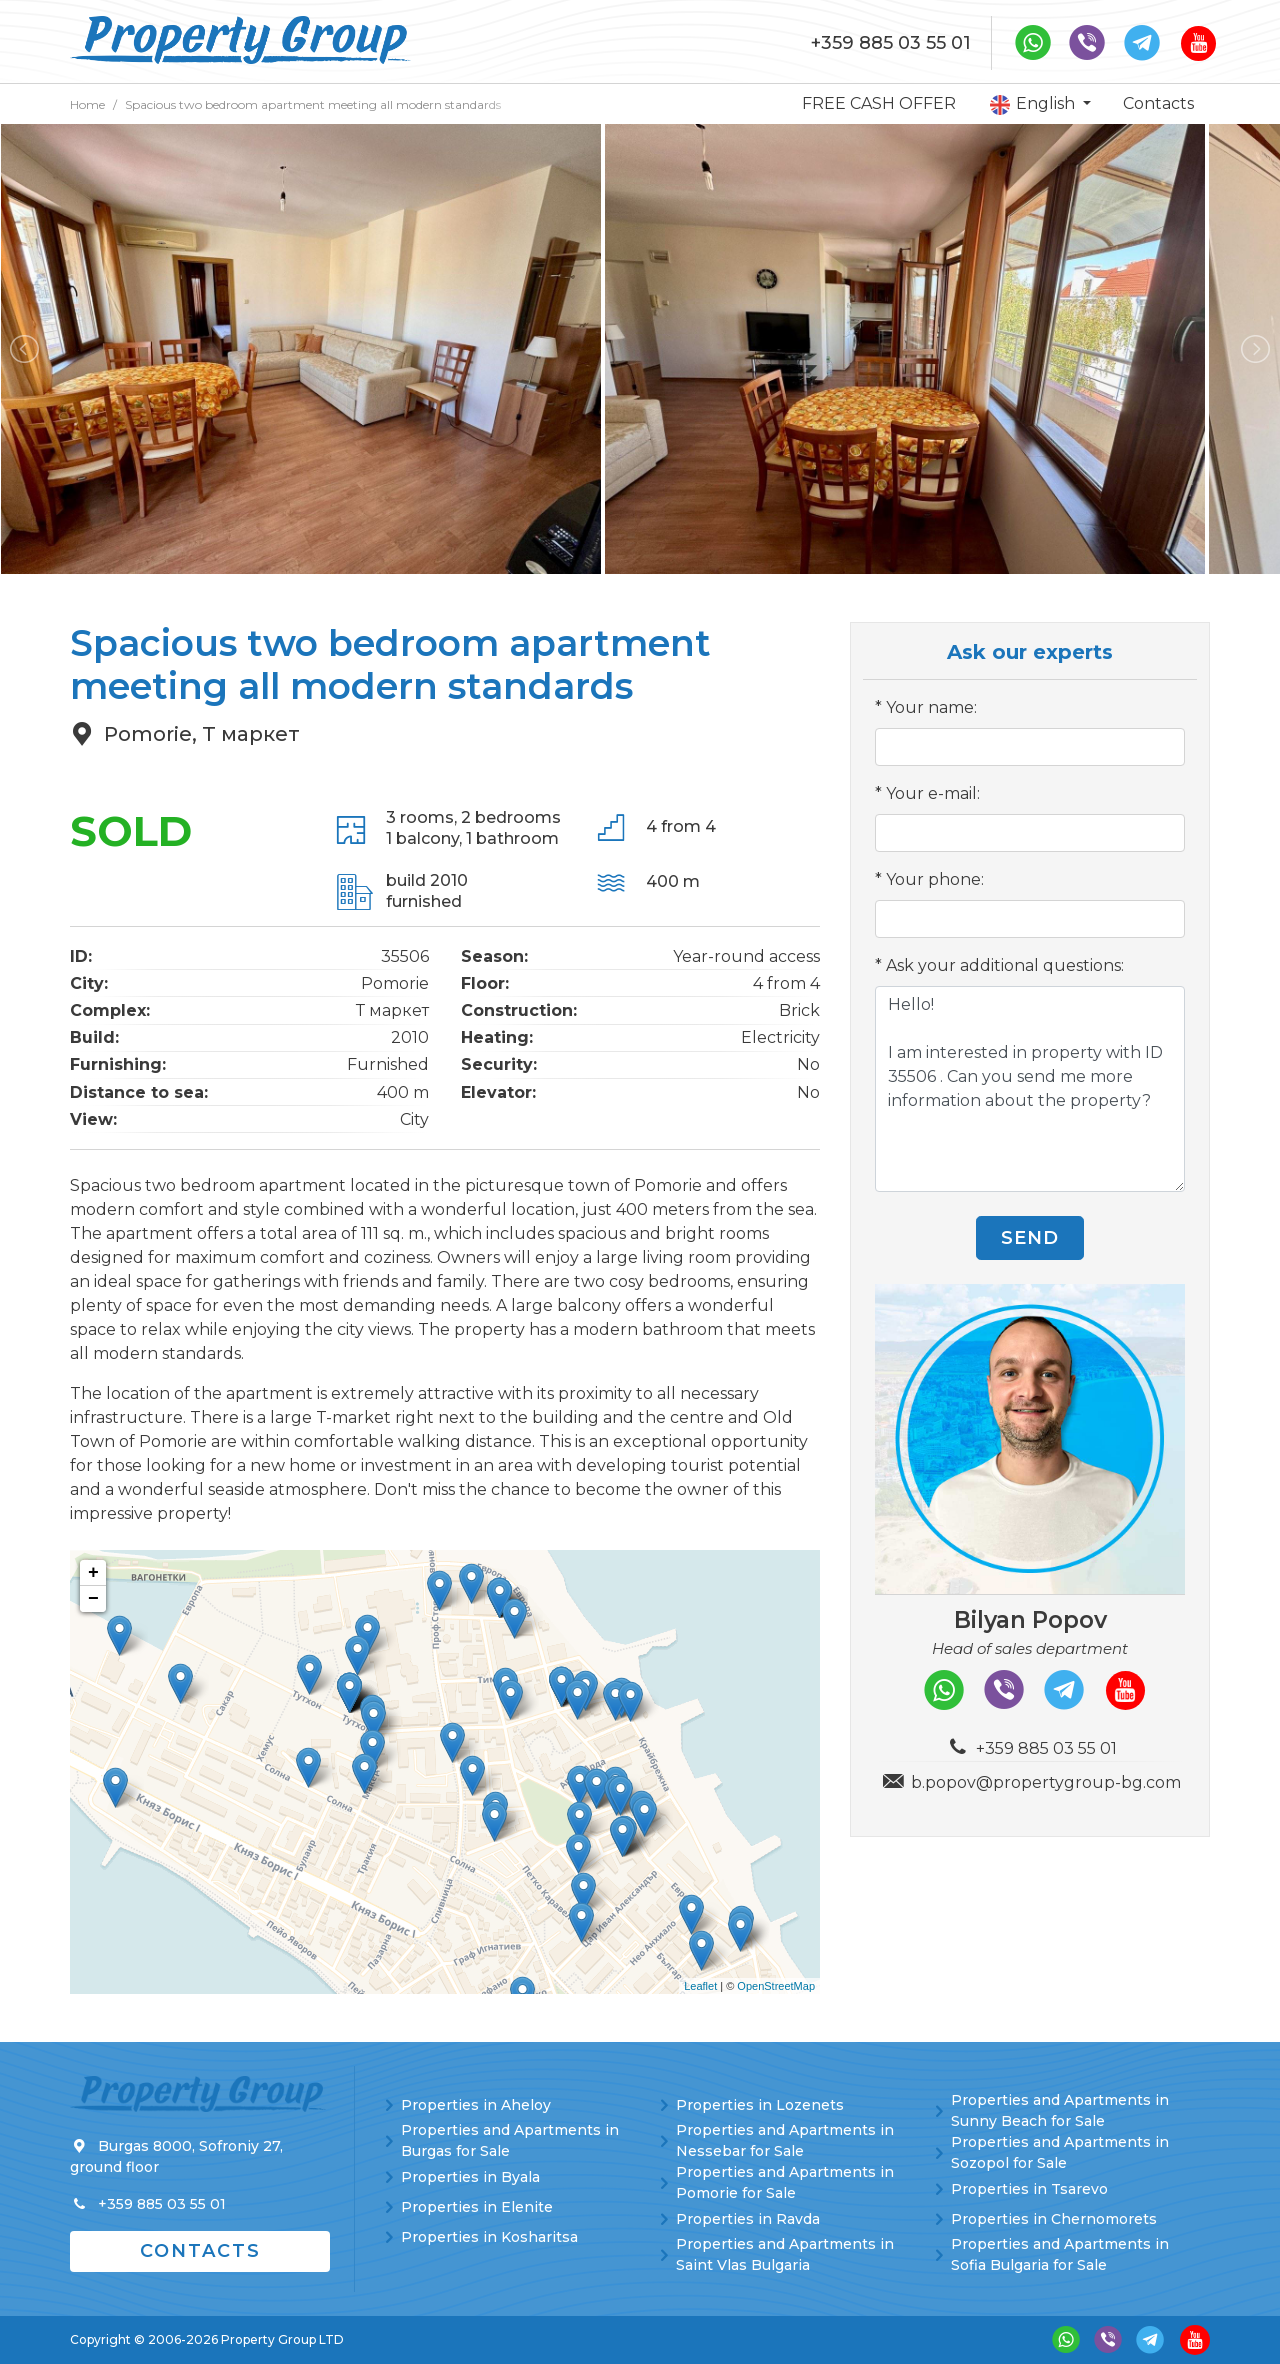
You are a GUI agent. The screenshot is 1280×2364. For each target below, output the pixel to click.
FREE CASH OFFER (879, 103)
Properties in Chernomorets (1054, 2219)
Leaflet (700, 1986)
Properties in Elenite (477, 2207)
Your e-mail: (933, 793)
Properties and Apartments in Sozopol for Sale (1060, 2152)
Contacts (1158, 103)
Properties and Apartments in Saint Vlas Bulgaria (785, 2254)
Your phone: (935, 879)
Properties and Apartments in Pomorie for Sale (785, 2182)
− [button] (93, 1599)
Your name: (931, 707)
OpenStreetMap (776, 1986)
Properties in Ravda (748, 2219)
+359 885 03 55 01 (891, 43)
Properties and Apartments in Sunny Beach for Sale (1060, 2110)
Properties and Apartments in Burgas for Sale (510, 2140)
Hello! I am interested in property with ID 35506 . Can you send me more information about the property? (1030, 1089)
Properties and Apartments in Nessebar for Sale (785, 2140)
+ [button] (93, 1573)
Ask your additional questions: (1005, 965)
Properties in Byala (470, 2177)
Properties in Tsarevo (1029, 2189)
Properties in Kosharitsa (489, 2237)
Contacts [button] (200, 2251)
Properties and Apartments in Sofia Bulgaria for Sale (1060, 2254)
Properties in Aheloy (476, 2105)
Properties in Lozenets (760, 2105)
